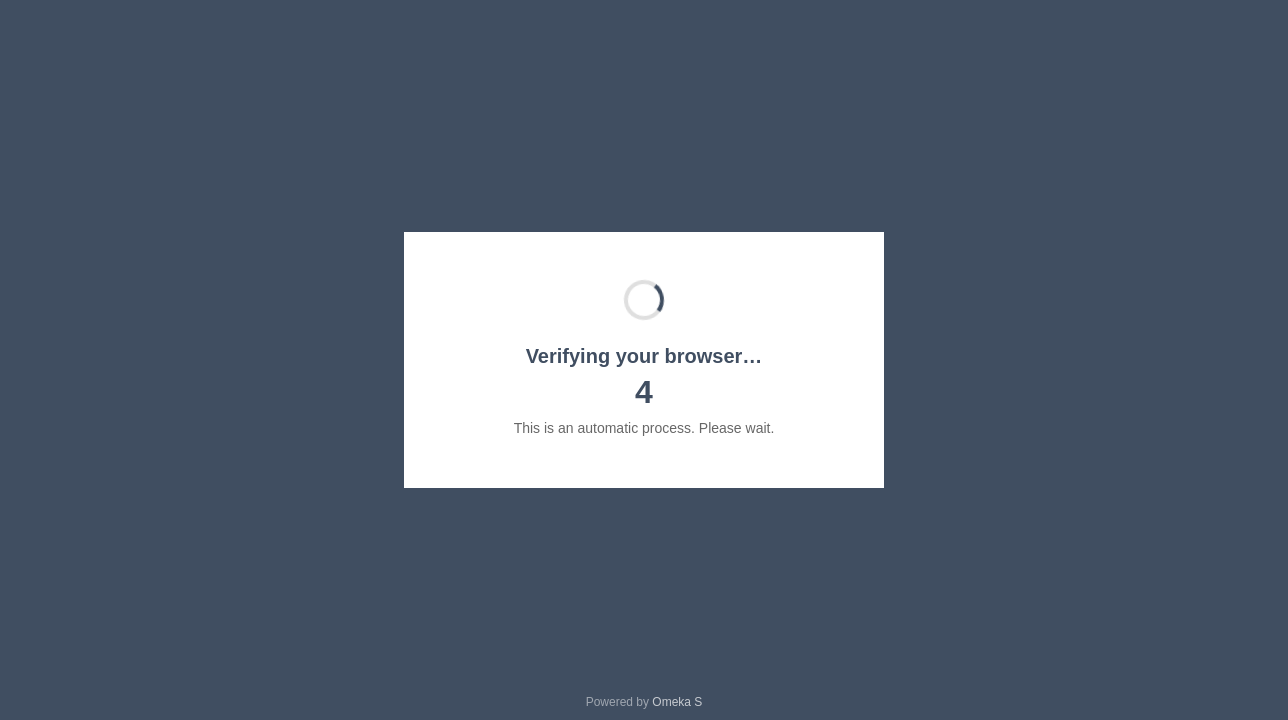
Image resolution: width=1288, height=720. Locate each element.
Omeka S (677, 702)
